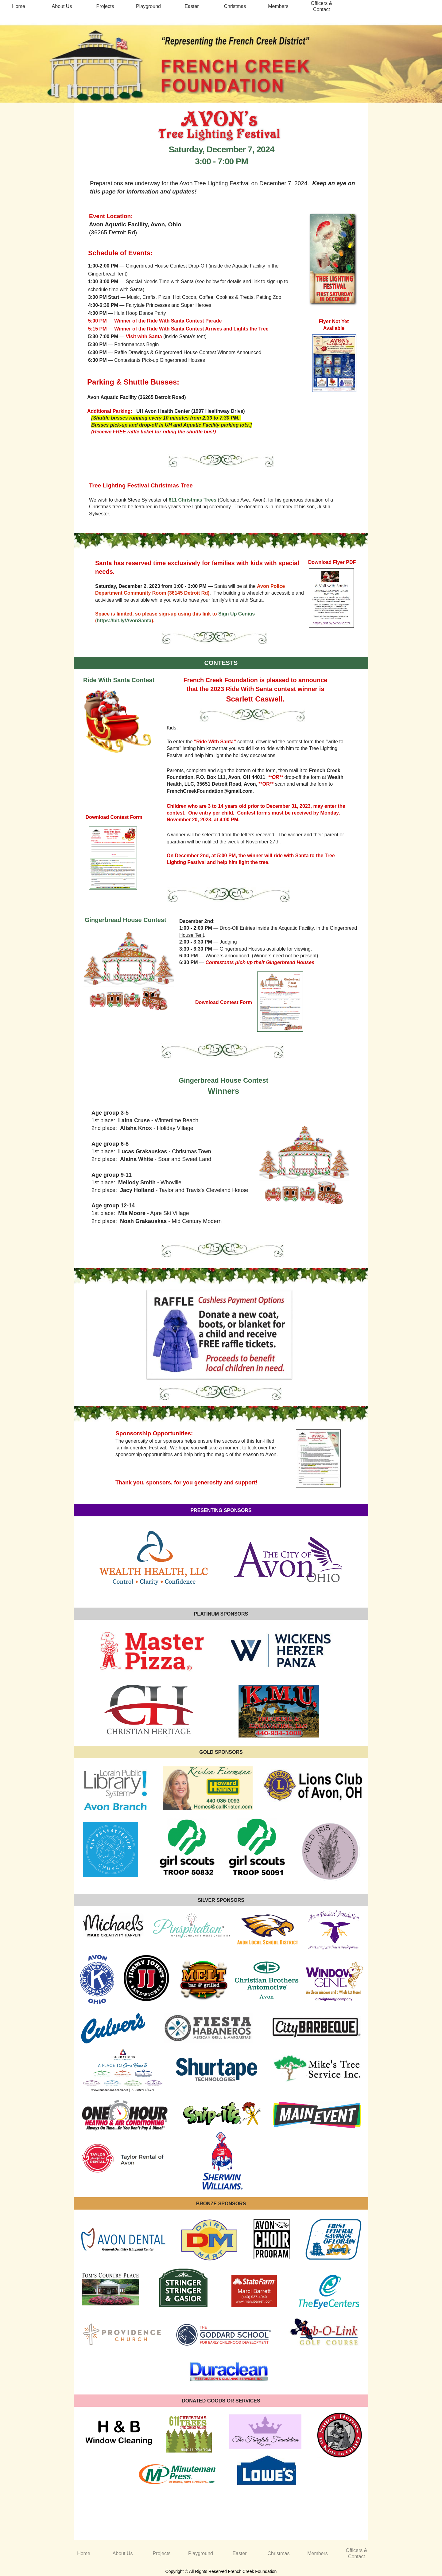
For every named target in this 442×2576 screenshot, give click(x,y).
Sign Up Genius (236, 613)
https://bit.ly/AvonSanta (124, 620)
